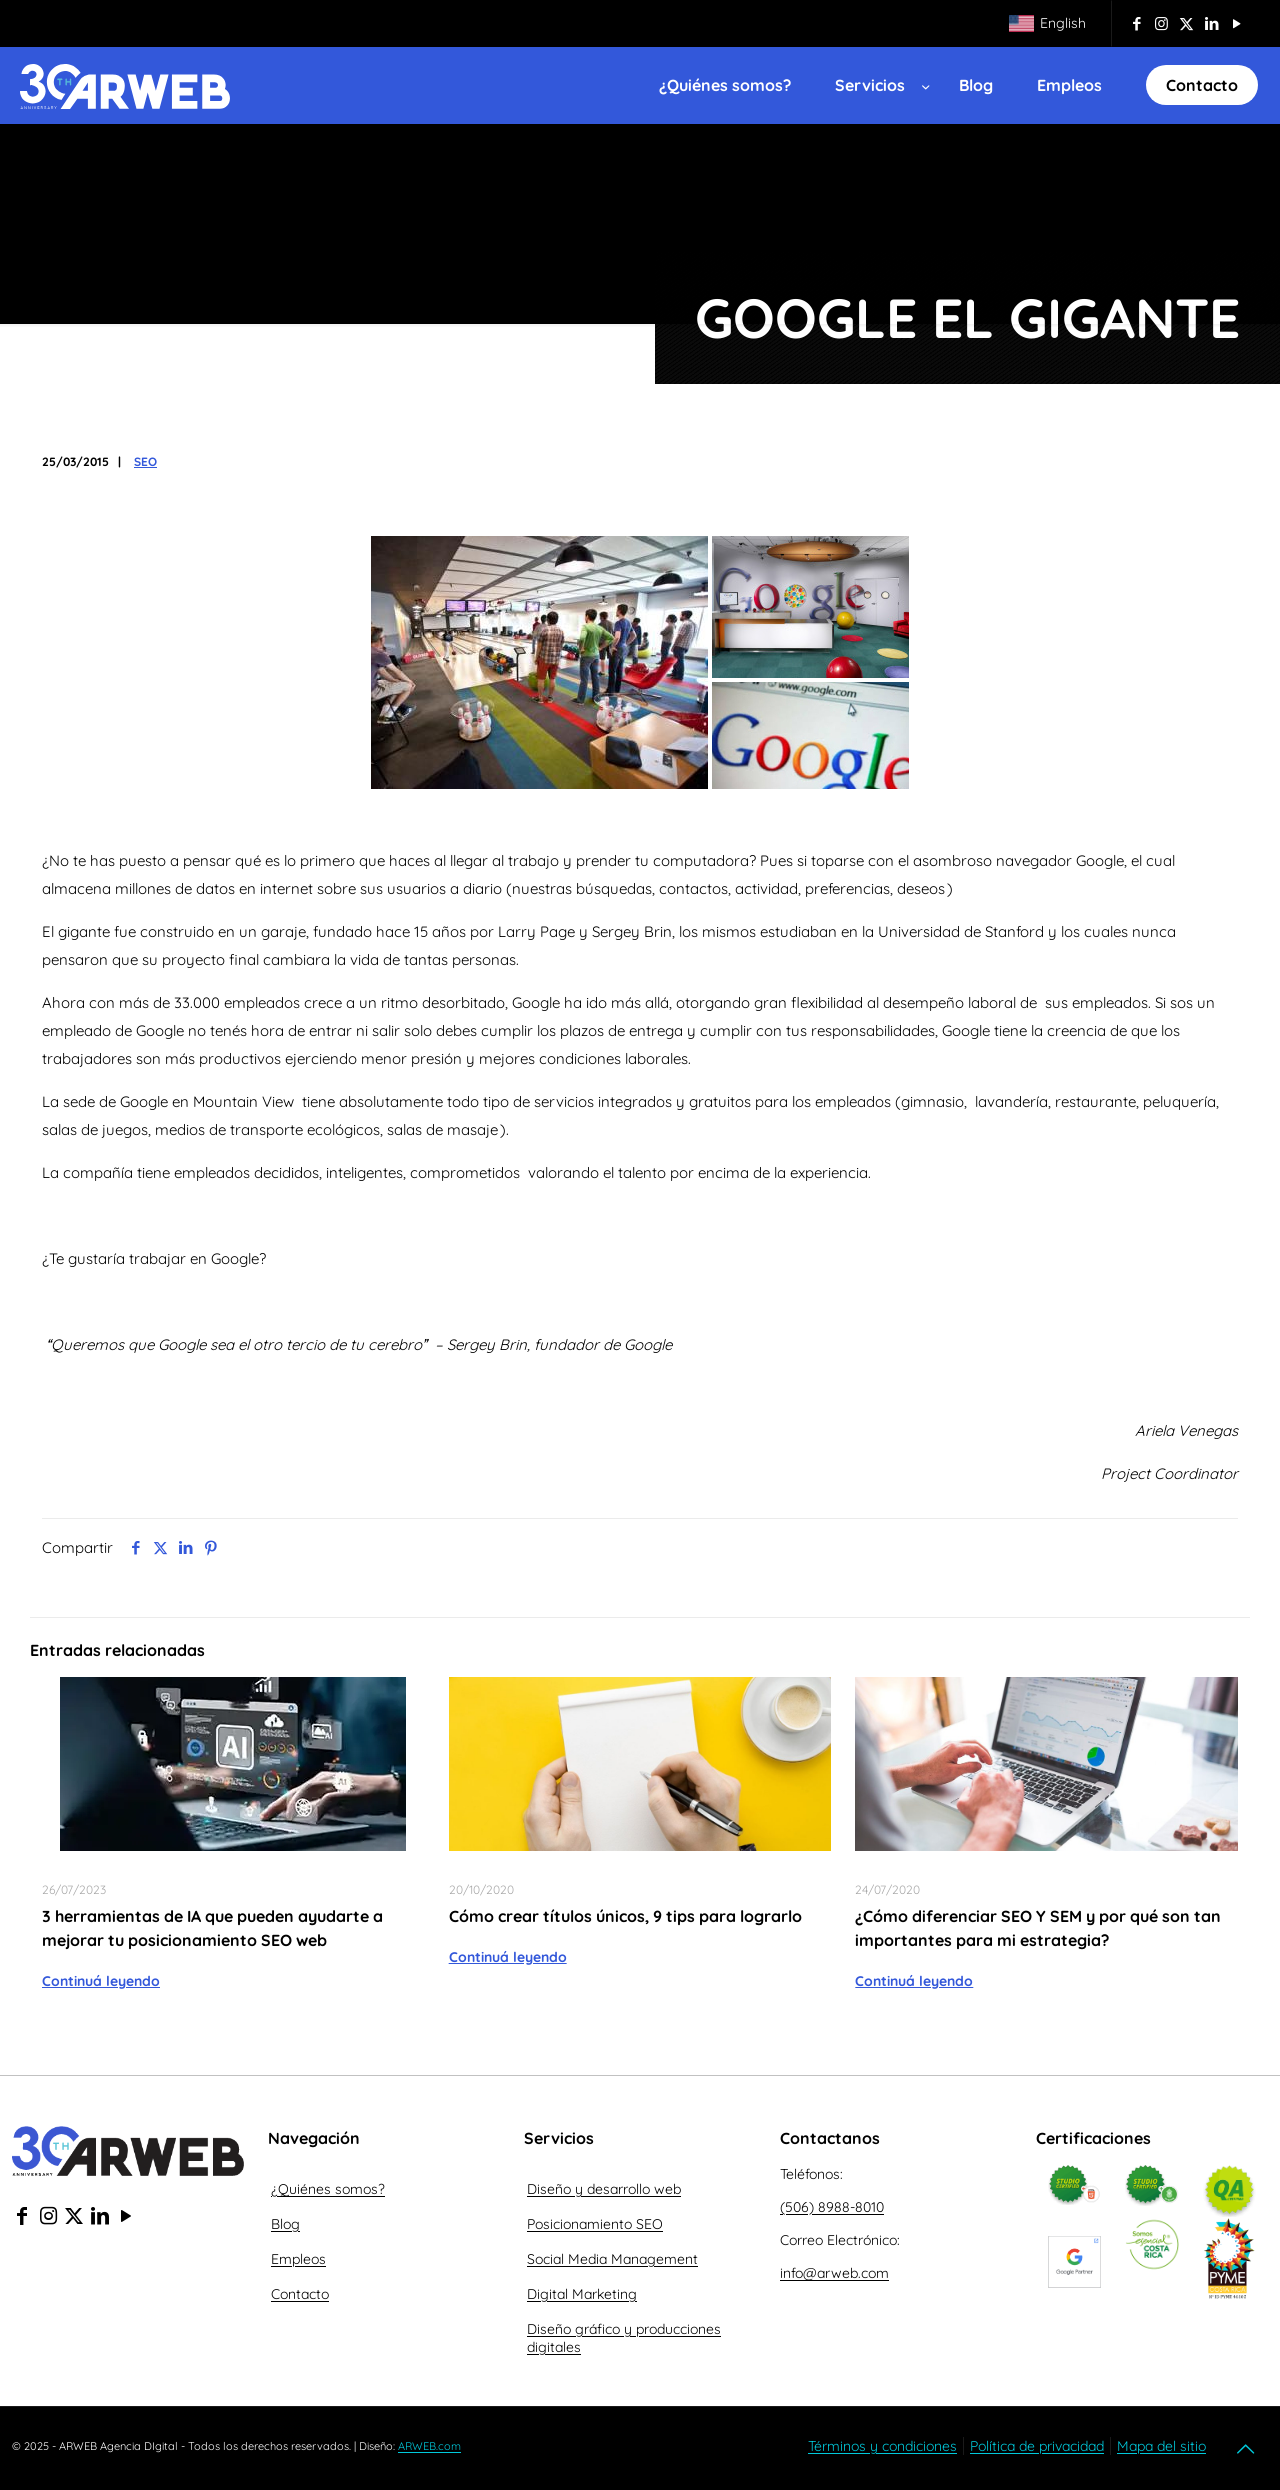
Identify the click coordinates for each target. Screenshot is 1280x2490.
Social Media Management (612, 2259)
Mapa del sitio (1161, 2446)
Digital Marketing (582, 2294)
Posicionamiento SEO (595, 2224)
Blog (285, 2224)
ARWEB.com (429, 2446)
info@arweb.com (834, 2273)
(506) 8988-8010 (832, 2207)
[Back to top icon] (1247, 2449)
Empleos (298, 2259)
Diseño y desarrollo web (604, 2189)
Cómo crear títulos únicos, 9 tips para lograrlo (625, 1916)
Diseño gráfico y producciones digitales (624, 2338)
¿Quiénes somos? (328, 2189)
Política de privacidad (1037, 2446)
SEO (145, 461)
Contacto (300, 2294)
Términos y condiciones (882, 2446)
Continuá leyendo (101, 1981)
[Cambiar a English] (1047, 23)
